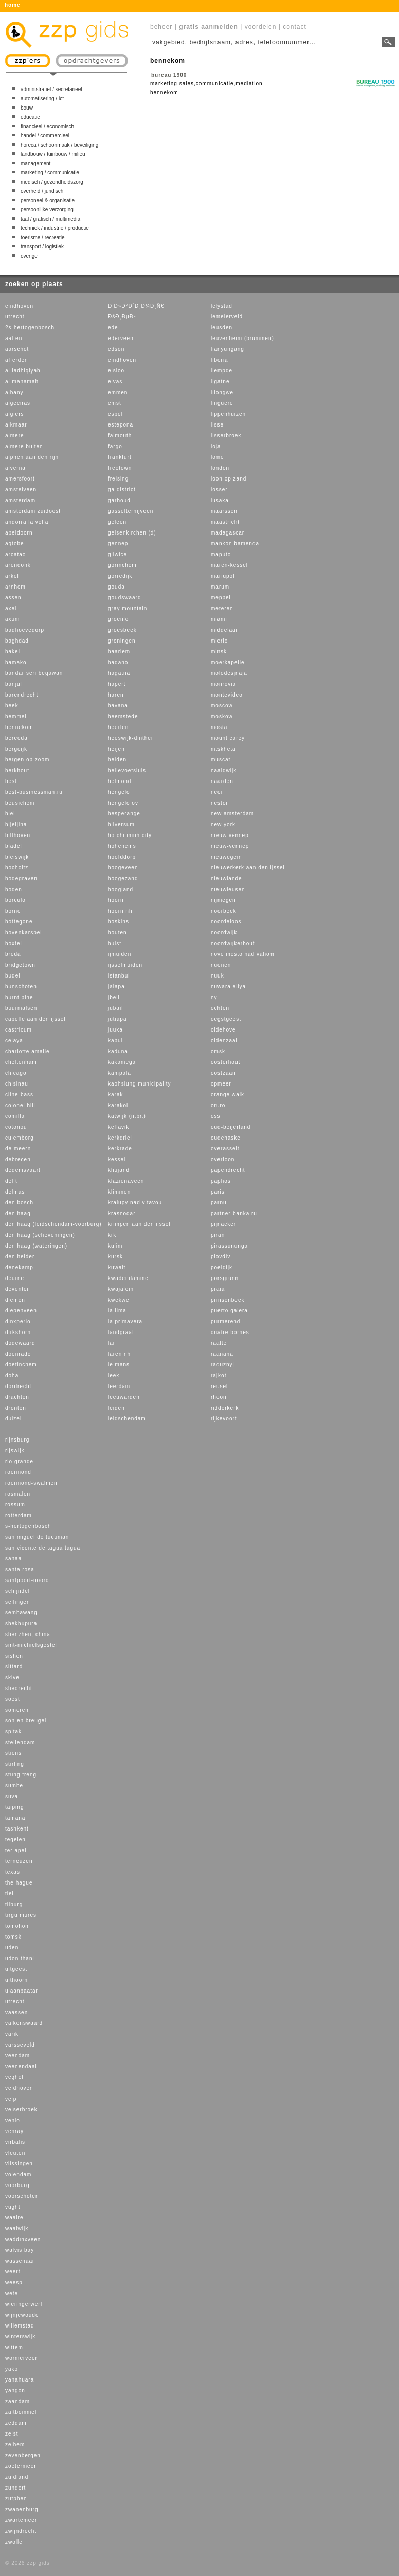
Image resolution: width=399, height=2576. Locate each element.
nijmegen (223, 900)
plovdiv (220, 1256)
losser (219, 489)
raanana (222, 1354)
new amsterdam (232, 813)
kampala (119, 1073)
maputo (221, 554)
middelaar (224, 630)
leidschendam (127, 1419)
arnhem (15, 587)
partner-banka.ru (234, 1213)
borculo (15, 900)
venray (14, 2131)
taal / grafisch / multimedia (50, 219)
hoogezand (123, 878)
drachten (17, 1397)
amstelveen (21, 489)
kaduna (118, 1051)
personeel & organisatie (48, 200)
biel (10, 813)
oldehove (223, 1030)
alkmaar (16, 425)
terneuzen (18, 1861)
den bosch (19, 1202)
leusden (221, 327)
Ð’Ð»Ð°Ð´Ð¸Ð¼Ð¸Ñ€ (136, 306)
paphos (221, 1181)
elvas (115, 381)
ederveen (121, 338)
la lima (117, 1310)
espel (115, 414)
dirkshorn (18, 1332)
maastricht (225, 522)
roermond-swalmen (31, 1483)
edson (116, 349)
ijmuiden (119, 954)
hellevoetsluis (127, 770)
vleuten (15, 2153)
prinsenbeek (227, 1300)
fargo (115, 446)
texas (12, 1872)
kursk (115, 1256)
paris (218, 1192)
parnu (219, 1202)
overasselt (225, 1148)
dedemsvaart (23, 1170)
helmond (119, 781)
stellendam (20, 1742)
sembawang (21, 1612)
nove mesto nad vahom (243, 954)
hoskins (118, 922)
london (220, 468)
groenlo (118, 619)
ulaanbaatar (21, 1991)
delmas (15, 1192)
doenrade (18, 1354)
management (35, 163)
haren (116, 695)
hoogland (120, 889)
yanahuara (19, 2380)
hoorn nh (120, 911)
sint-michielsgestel (31, 1645)
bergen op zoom (27, 759)
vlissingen (19, 2163)
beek (12, 705)
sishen (14, 1656)
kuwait (116, 1267)
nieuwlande (226, 878)
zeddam (16, 2423)
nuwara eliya (228, 986)
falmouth (120, 435)
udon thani (19, 1958)
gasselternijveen (130, 511)
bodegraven (21, 878)
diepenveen (21, 1310)
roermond (18, 1472)
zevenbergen (23, 2455)
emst (114, 403)
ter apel (15, 1850)
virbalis (15, 2142)
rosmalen (17, 1494)
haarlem (119, 651)
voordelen (261, 26)
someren (17, 1710)
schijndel (17, 1591)
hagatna (119, 673)
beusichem (19, 803)
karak (115, 1094)
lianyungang (227, 349)
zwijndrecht (21, 2531)
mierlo (219, 641)
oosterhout (225, 1062)
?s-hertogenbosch (30, 327)
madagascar (227, 533)
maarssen (224, 511)
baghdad (17, 641)
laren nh (119, 1354)
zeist (12, 2434)
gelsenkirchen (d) (132, 533)
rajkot (218, 1375)
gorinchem (122, 565)
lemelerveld (227, 316)
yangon (15, 2390)
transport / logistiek (42, 247)
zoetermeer (21, 2466)
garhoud (119, 500)
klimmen (119, 1192)
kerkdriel (120, 1138)
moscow (222, 705)
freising (118, 479)
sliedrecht (18, 1688)
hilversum (121, 824)
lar (111, 1343)
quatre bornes (230, 1332)
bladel (13, 846)
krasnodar (121, 1213)
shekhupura (21, 1623)
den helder (19, 1256)
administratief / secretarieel (51, 89)
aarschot (17, 349)
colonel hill (20, 1105)
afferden (16, 360)
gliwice (117, 554)
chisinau (16, 1084)
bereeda (16, 738)
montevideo (227, 695)
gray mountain (127, 608)
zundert (15, 2488)
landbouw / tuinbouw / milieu (53, 154)
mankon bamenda (235, 543)
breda (13, 954)
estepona (120, 425)
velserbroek (21, 2109)
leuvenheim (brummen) (242, 338)
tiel (9, 1893)
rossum (15, 1504)
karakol (118, 1105)
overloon (222, 1159)
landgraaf (121, 1332)
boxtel (13, 943)
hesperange (124, 813)
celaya (14, 1040)
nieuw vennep (230, 835)
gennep (118, 543)
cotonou (16, 1127)
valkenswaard (24, 2023)
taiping (14, 1807)
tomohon (17, 1926)
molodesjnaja (229, 673)
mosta (219, 727)
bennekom (19, 727)
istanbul (119, 976)
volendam (18, 2174)
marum (220, 587)
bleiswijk (17, 857)
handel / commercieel (45, 135)
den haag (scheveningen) (40, 1235)
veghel (14, 2077)
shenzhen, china (27, 1634)
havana (118, 705)
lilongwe (222, 392)
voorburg (17, 2185)
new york (223, 824)
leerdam (119, 1386)
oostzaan (223, 1073)
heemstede (123, 716)
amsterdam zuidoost (33, 511)
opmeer (221, 1084)
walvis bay (19, 2250)
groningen (121, 641)
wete (11, 2293)
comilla (15, 1116)
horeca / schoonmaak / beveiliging (59, 145)
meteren (222, 608)
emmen (118, 392)
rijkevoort (224, 1419)
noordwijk (224, 932)
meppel (221, 597)
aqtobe (14, 543)
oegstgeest (226, 1019)
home (13, 5)
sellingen (17, 1602)
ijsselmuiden (125, 965)
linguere (222, 403)
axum (12, 619)
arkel (12, 576)
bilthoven (17, 835)
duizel (13, 1419)
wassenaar (19, 2261)
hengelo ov (123, 803)
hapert (116, 684)
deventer (17, 1289)
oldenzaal (224, 1040)
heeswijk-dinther (130, 738)
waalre (14, 2217)
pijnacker (223, 1224)
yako (11, 2369)
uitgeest (16, 1969)
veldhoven (19, 2088)
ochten (220, 1008)
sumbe (14, 1785)
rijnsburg (17, 1440)
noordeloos (226, 922)
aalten (13, 338)
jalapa (116, 986)
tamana (15, 1818)
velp (10, 2099)
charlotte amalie (27, 1051)
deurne (14, 1278)
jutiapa (117, 1019)
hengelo (119, 792)
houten (117, 932)
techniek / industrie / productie (55, 228)
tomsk (13, 1937)
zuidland (16, 2477)
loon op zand (228, 479)
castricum (18, 1030)
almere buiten (24, 446)
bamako (16, 662)
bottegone (19, 922)
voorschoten (22, 2196)
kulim (115, 1246)
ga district (122, 489)
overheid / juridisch (42, 191)
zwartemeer (21, 2520)
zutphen (16, 2498)
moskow (222, 716)
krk (112, 1235)
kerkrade (120, 1148)
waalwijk (16, 2228)
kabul (115, 1040)
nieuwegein (226, 857)
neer (217, 792)
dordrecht (18, 1386)
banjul (13, 684)
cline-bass (19, 1094)
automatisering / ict (42, 98)
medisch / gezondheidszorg (52, 182)
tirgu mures (21, 1915)
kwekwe (119, 1300)
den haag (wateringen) (36, 1246)
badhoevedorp (24, 630)
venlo (12, 2120)
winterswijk (20, 2336)
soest (12, 1699)
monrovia (223, 684)
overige (29, 256)
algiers (14, 414)
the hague (19, 1883)
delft (11, 1181)
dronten (15, 1408)
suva (11, 1796)
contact (294, 26)
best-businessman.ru (34, 792)
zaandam (17, 2401)
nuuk (217, 976)
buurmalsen (21, 1008)
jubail (115, 1008)
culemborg (19, 1138)
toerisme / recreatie (43, 237)
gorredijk (120, 576)
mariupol (222, 576)
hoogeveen (123, 867)
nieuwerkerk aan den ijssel (248, 867)
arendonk (18, 565)
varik (12, 2034)
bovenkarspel (23, 932)
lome (217, 457)
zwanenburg (21, 2509)
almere (14, 435)
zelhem (15, 2444)
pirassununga (229, 1246)
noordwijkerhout (233, 943)
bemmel (16, 716)
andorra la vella (26, 522)
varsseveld (20, 2045)
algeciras (17, 403)
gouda (116, 587)
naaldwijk (224, 770)
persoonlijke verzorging (47, 209)
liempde (221, 371)
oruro (218, 1105)
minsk (219, 651)
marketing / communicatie (50, 172)
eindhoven (19, 306)
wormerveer (21, 2358)
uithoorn (16, 1980)
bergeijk (16, 749)
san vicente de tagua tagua (42, 1548)
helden (117, 759)
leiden (116, 1408)
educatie (30, 117)
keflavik (118, 1127)
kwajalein (121, 1289)
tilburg (14, 1904)
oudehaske (226, 1138)
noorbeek (224, 911)
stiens (13, 1753)
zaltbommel (21, 2412)
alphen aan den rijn (32, 457)
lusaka (220, 500)
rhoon (219, 1397)
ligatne (220, 381)
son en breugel (25, 1721)
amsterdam (20, 500)
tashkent (17, 1829)
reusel (219, 1386)
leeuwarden (124, 1397)
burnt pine (19, 997)
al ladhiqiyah (23, 371)
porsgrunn (225, 1278)
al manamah (22, 381)
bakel (12, 651)
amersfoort (20, 479)
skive (12, 1677)
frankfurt (120, 457)
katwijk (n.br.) (127, 1116)
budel (12, 976)
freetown (120, 468)
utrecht (15, 316)
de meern (18, 1148)
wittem (14, 2347)
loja (216, 446)
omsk (218, 1051)
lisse (217, 425)
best (11, 781)
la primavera (125, 1321)
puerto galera (229, 1310)
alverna (15, 468)
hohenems (122, 846)
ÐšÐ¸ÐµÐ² (122, 316)
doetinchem (21, 1364)
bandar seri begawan (34, 673)
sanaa (13, 1558)
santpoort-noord (27, 1580)
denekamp (19, 1267)
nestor (219, 803)
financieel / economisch (47, 126)
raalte (219, 1343)
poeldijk (221, 1267)
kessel (116, 1159)
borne (13, 911)
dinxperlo (18, 1321)
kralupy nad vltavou (135, 1202)
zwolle (14, 2542)
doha (12, 1375)
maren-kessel (229, 565)
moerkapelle (227, 662)
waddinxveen (23, 2239)
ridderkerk (225, 1408)
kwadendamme (128, 1278)
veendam (17, 2055)
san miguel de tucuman (37, 1537)
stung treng (21, 1775)
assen (13, 597)
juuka (115, 1030)
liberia (219, 360)
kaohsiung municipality (139, 1084)
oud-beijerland (230, 1127)
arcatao (15, 554)
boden (13, 889)
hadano (118, 662)
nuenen (221, 965)
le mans (119, 1364)
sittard (14, 1666)
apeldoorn (18, 533)
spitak (13, 1731)
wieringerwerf (23, 2304)
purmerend (225, 1321)
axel (10, 608)
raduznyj (222, 1364)
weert (12, 2272)
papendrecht (228, 1170)
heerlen (118, 727)
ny (214, 997)
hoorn (116, 900)
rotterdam (18, 1515)
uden (12, 1947)
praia (218, 1289)
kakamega (122, 1062)
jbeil (114, 997)
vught (12, 2207)
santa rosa (19, 1569)
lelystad (221, 306)
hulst (114, 943)
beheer (161, 26)
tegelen (15, 1839)
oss (216, 1116)
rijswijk (14, 1450)
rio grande (19, 1461)
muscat (220, 759)
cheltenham (21, 1062)
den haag (18, 1213)
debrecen (18, 1159)
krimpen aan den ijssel (139, 1224)
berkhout (17, 770)
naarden (222, 781)
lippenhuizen (228, 414)
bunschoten (21, 986)
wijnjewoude (22, 2315)
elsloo (116, 371)
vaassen (16, 2012)
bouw (27, 108)
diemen (15, 1300)
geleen (117, 522)
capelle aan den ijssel (35, 1019)
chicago (15, 1073)
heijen (116, 749)
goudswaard (124, 597)
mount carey (228, 738)
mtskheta (223, 749)
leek (113, 1375)
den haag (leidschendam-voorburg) (53, 1224)
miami (219, 619)
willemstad (19, 2326)
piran (218, 1235)
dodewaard (20, 1343)
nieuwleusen (228, 889)
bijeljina (16, 824)
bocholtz (16, 867)
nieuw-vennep (230, 846)
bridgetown (20, 965)
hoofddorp (122, 857)
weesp (14, 2282)
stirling (14, 1764)
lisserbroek (226, 435)
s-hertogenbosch (28, 1526)
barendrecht (21, 695)
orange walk (227, 1094)
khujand (119, 1170)
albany (14, 392)
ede (113, 327)
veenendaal (21, 2066)
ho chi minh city (130, 835)
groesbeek (122, 630)
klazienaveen (126, 1181)
